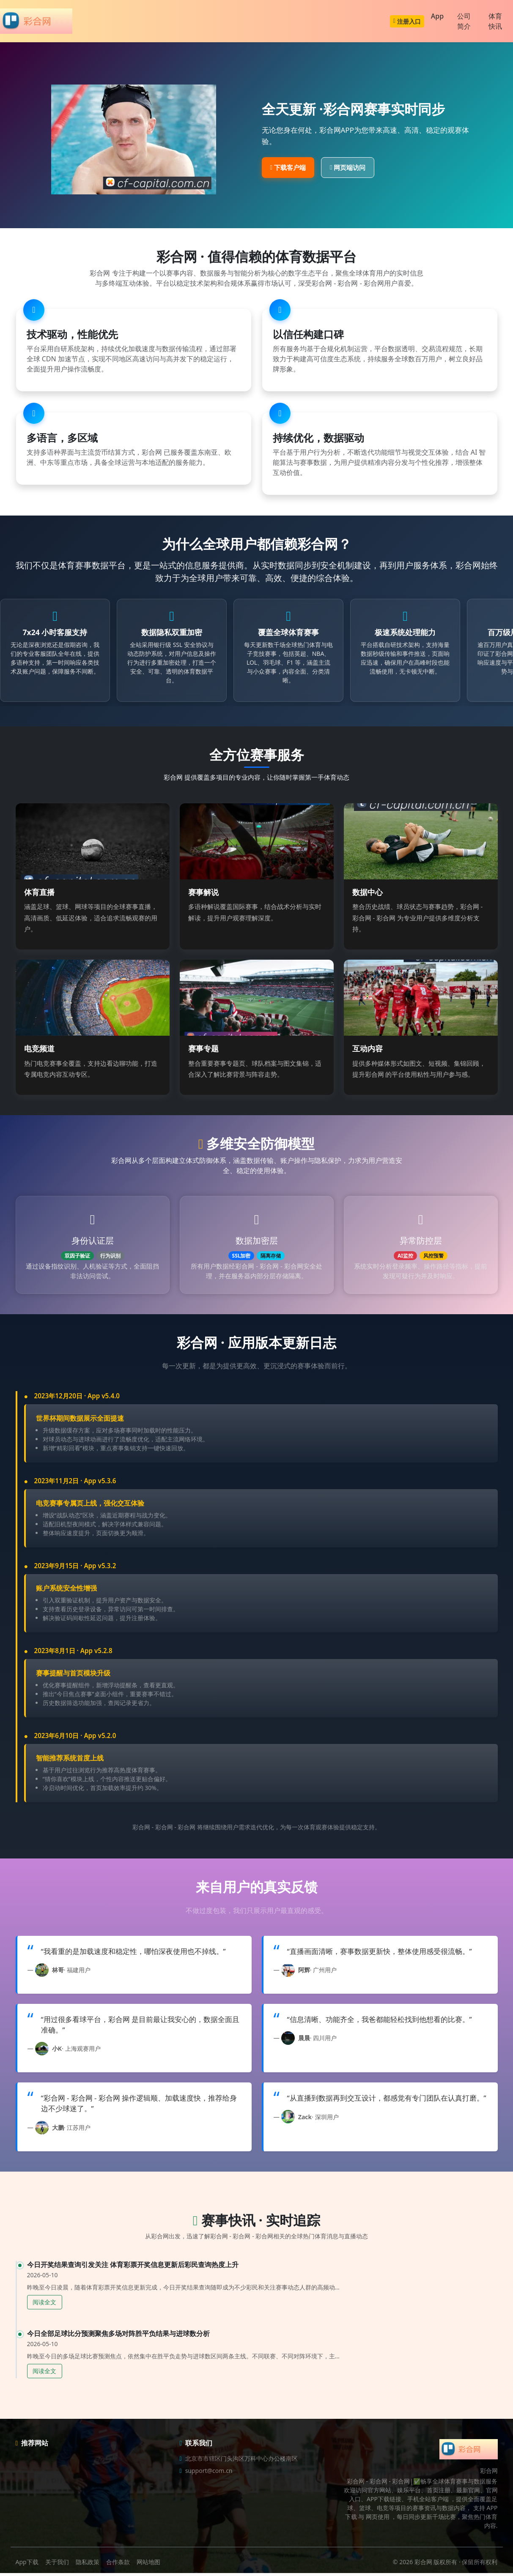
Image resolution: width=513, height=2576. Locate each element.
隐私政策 (87, 2565)
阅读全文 (44, 2305)
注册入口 (407, 21)
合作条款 (118, 2565)
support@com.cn (209, 2474)
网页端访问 (347, 167)
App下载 (27, 2565)
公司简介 (464, 21)
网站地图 (148, 2565)
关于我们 (57, 2565)
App (437, 16)
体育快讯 (495, 21)
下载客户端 (288, 167)
